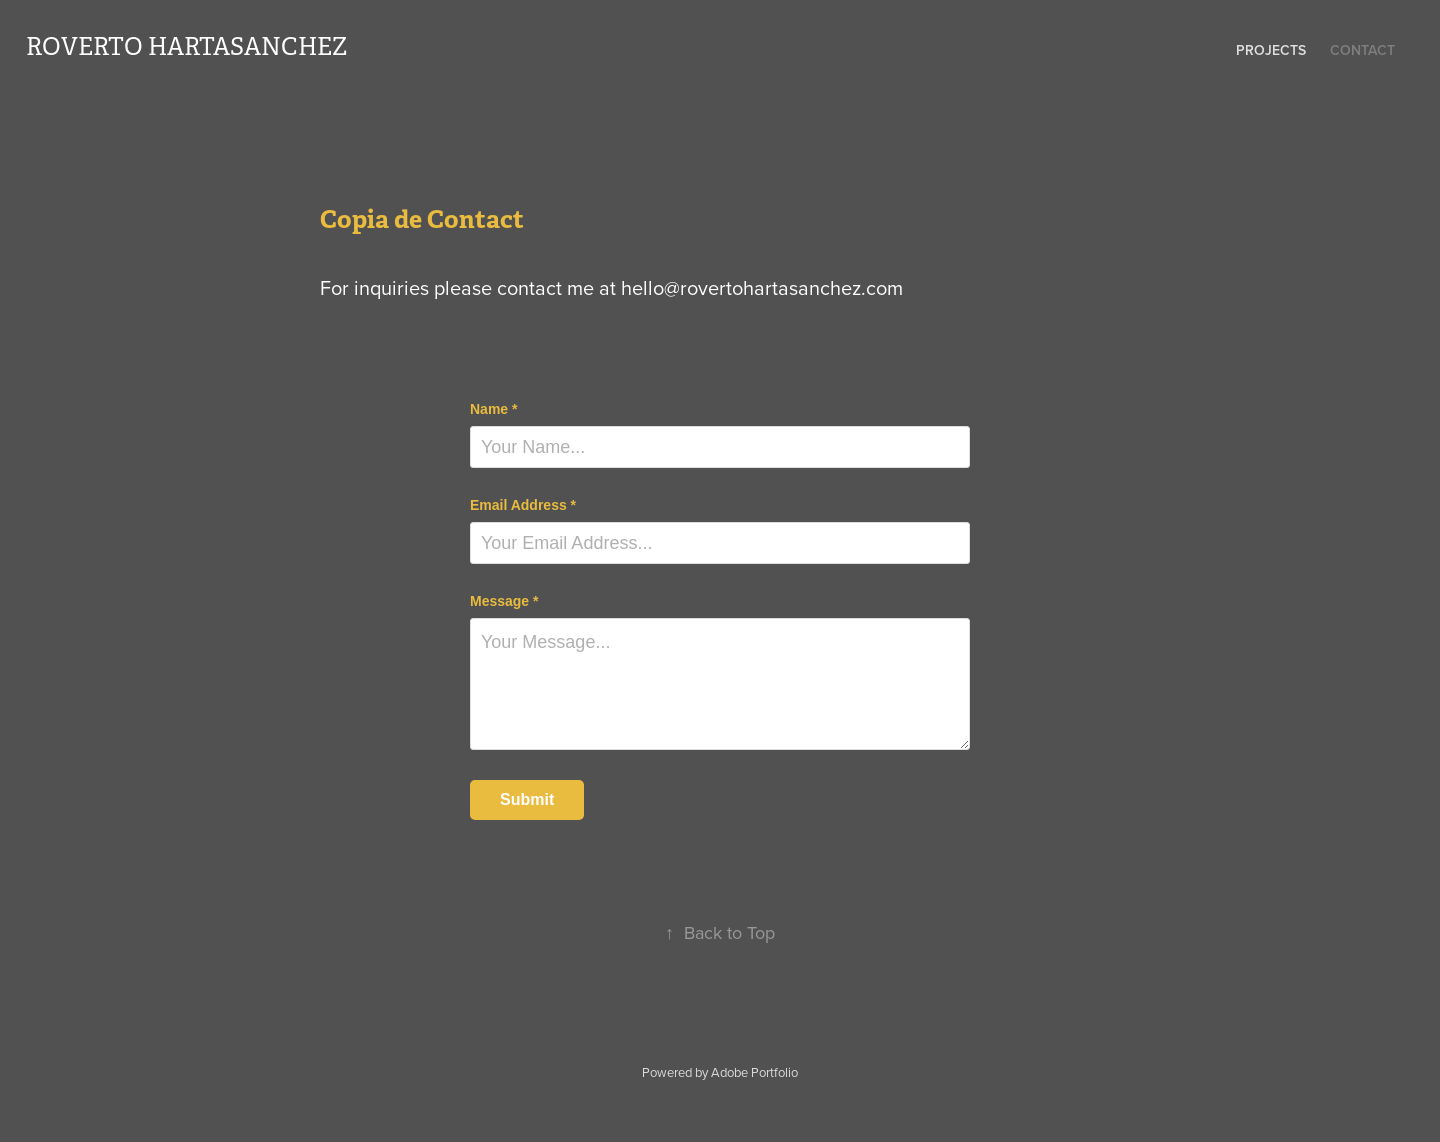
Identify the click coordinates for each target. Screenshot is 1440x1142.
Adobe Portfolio (754, 1072)
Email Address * (523, 505)
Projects (1271, 50)
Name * (493, 409)
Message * (504, 601)
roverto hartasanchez (186, 47)
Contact (1362, 50)
